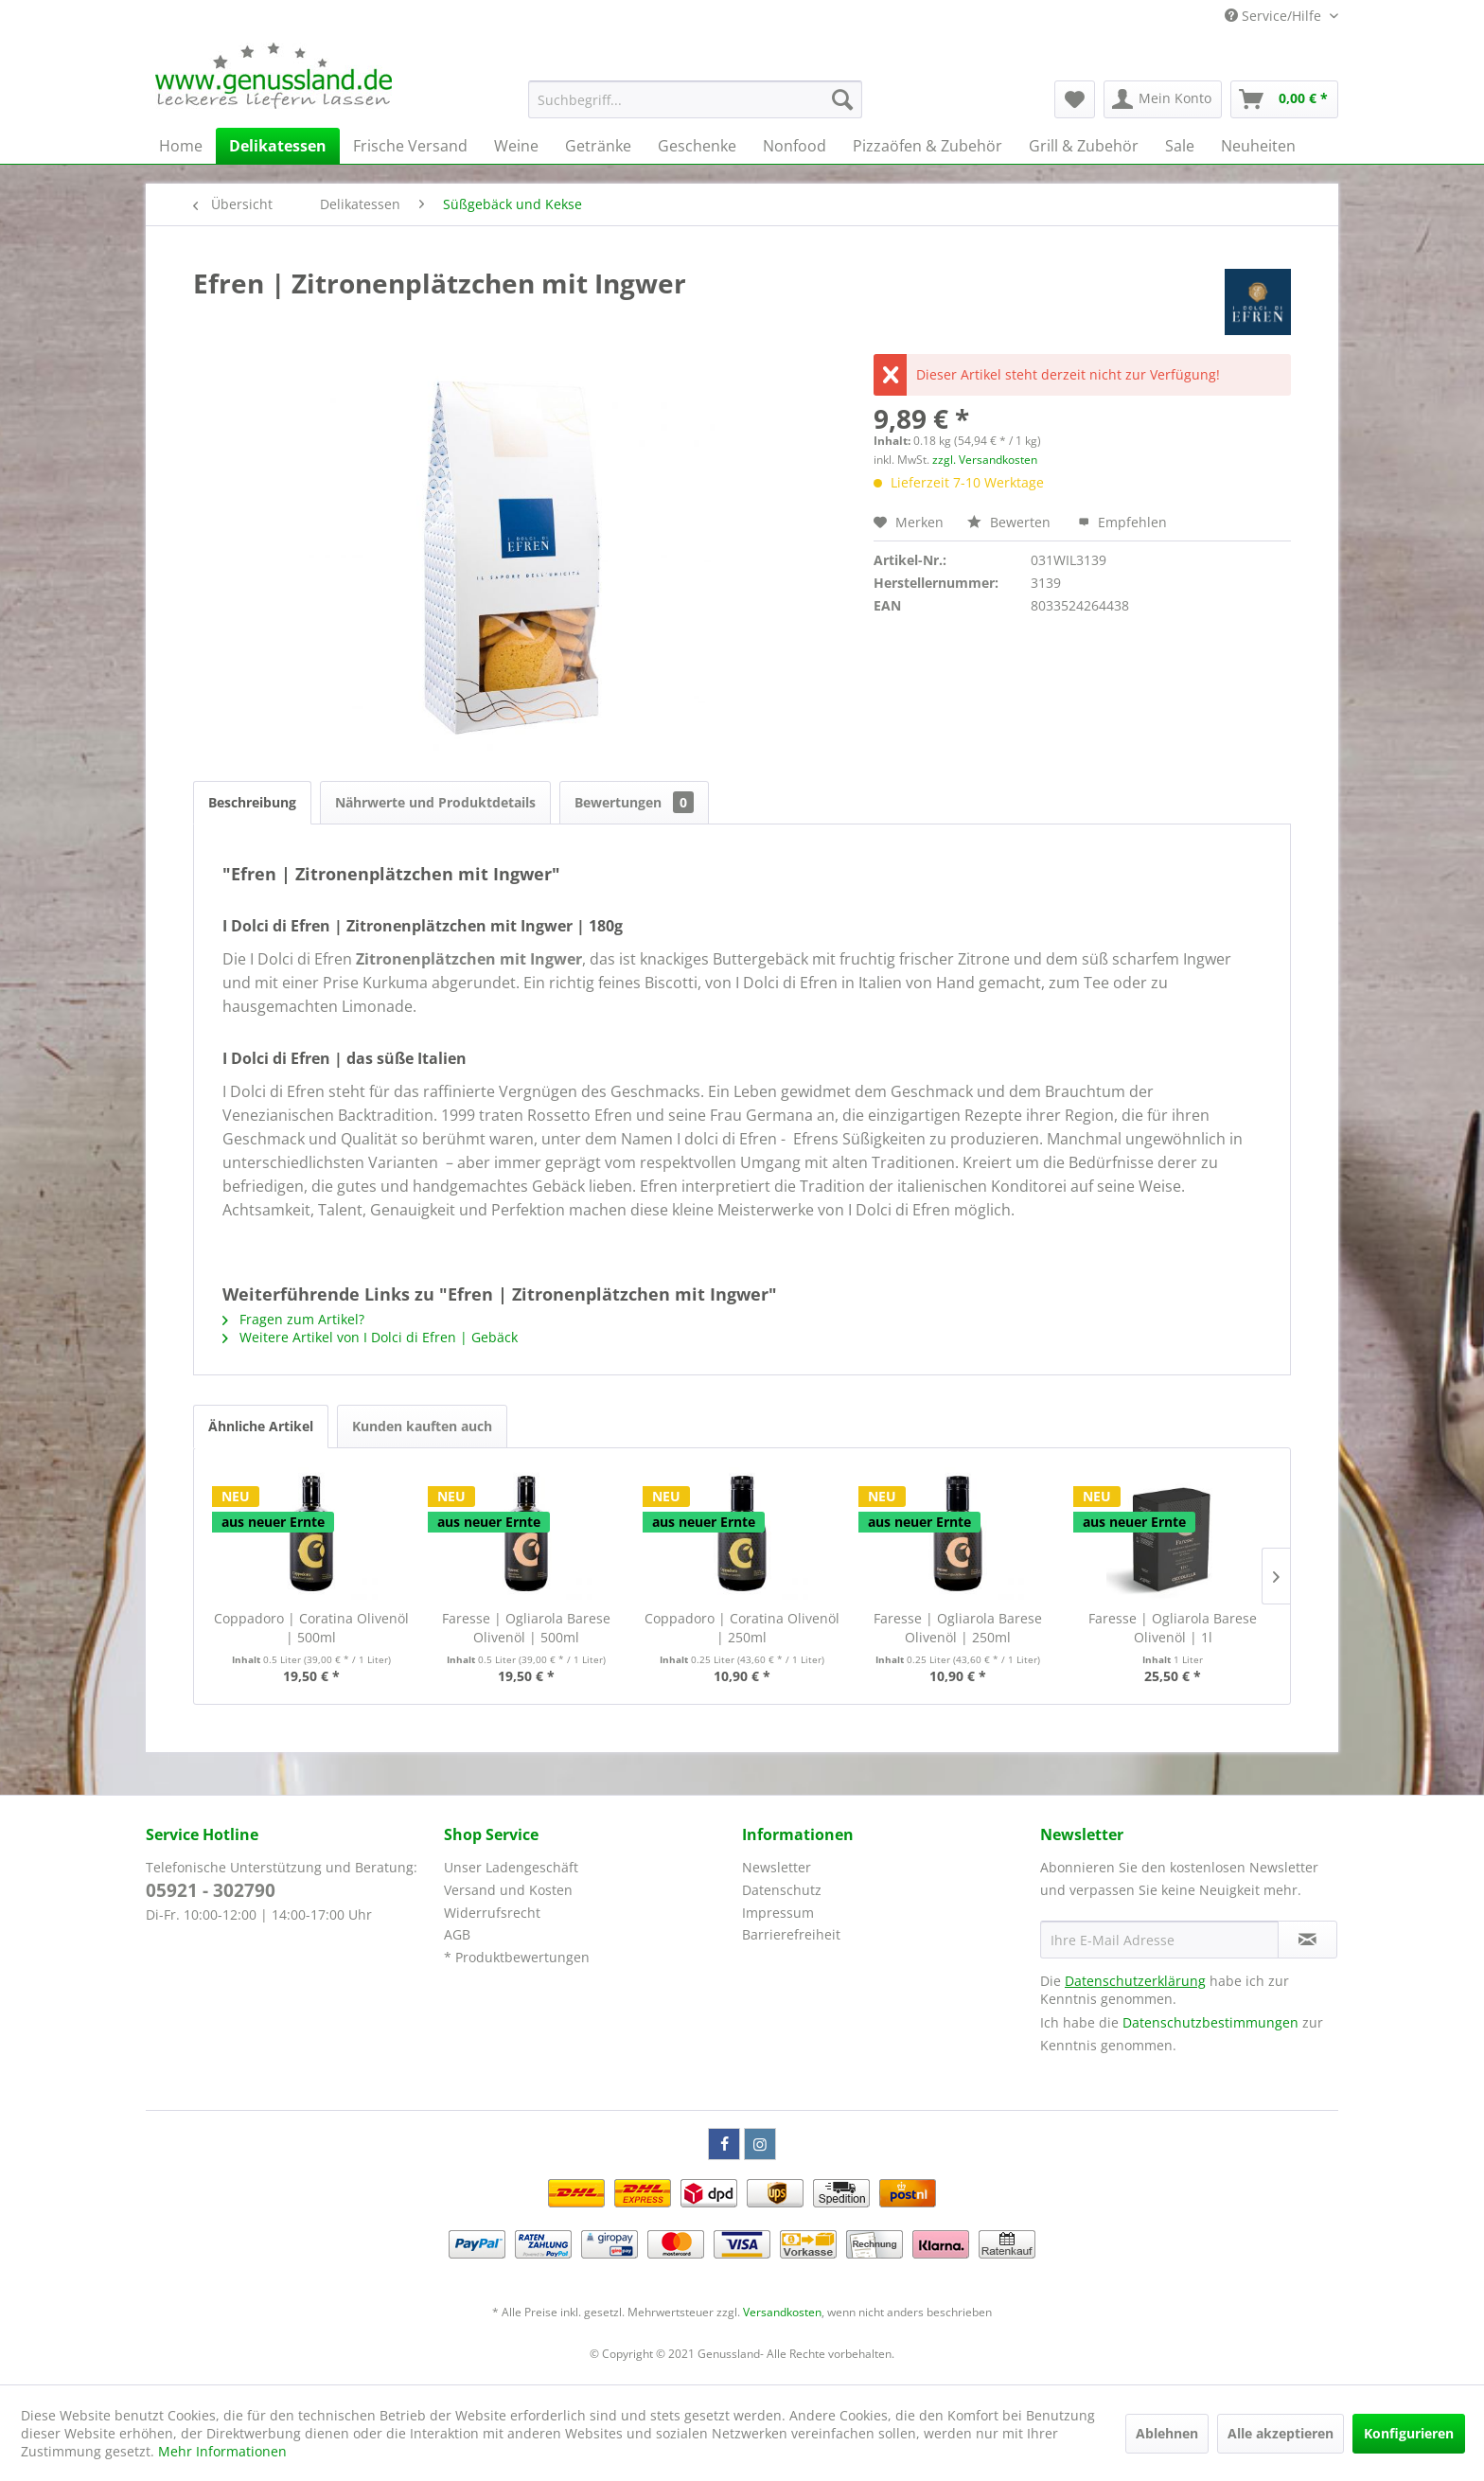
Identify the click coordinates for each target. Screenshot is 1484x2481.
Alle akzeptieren (1281, 2433)
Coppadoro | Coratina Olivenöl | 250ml (742, 1627)
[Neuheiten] (1258, 146)
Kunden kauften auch (422, 1426)
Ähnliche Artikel (260, 1426)
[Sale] (1180, 146)
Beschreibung (252, 802)
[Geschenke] (697, 146)
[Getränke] (598, 146)
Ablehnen (1167, 2433)
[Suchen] (842, 99)
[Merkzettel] (1074, 99)
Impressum (778, 1913)
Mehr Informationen (222, 2451)
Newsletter (776, 1867)
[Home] (181, 146)
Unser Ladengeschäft (511, 1867)
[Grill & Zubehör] (1084, 146)
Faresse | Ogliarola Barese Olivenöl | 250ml (958, 1627)
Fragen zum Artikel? (293, 1319)
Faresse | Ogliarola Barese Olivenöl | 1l (1172, 1627)
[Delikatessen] (278, 146)
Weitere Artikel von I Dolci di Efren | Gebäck (370, 1337)
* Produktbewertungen (517, 1957)
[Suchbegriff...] (695, 99)
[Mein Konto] (1163, 99)
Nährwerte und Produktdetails (435, 802)
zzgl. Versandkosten (984, 460)
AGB (457, 1934)
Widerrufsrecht (492, 1913)
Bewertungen (634, 802)
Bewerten (1010, 522)
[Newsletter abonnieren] (1307, 1939)
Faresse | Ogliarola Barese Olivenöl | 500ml (526, 1627)
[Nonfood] (794, 146)
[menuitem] (695, 99)
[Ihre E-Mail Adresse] (1159, 1939)
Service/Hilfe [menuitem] (1275, 16)
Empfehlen (1122, 522)
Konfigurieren (1409, 2433)
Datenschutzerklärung (1135, 1981)
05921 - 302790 (210, 1890)
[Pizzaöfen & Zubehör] (927, 146)
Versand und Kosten (508, 1890)
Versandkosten (782, 2312)
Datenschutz (782, 1890)
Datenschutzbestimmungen (1210, 2022)
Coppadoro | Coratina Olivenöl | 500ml (311, 1627)
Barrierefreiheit (791, 1934)
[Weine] (516, 146)
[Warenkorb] (1284, 99)
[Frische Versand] (410, 146)
